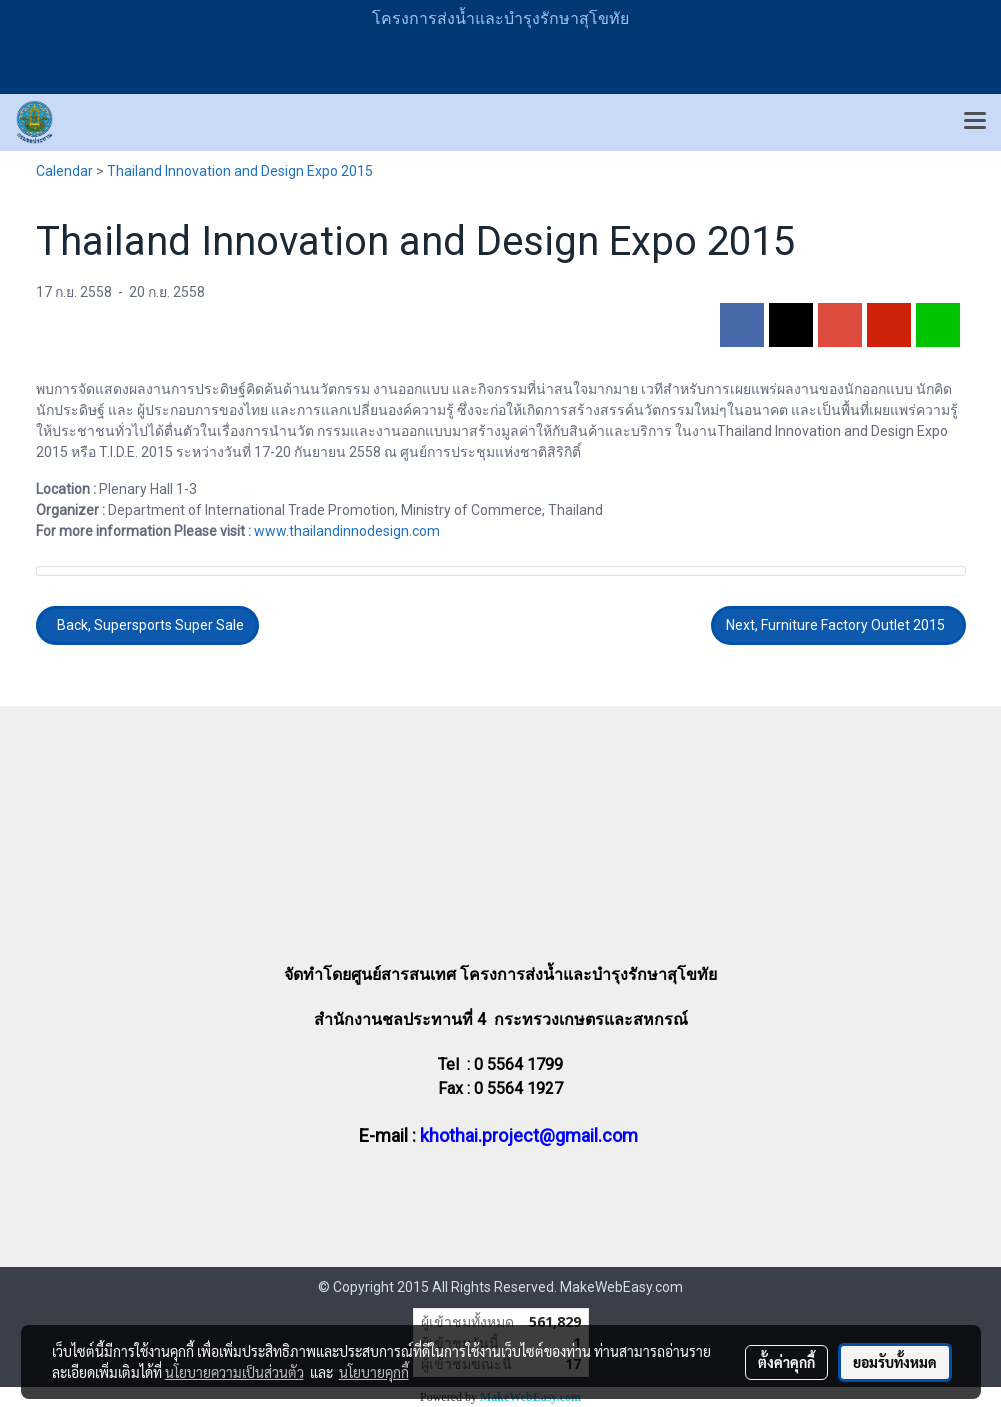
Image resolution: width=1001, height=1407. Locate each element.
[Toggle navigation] (975, 122)
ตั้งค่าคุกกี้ (786, 1362)
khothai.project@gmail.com (529, 1135)
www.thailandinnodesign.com (347, 531)
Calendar (64, 171)
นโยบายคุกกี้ (374, 1372)
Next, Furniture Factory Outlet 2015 (838, 625)
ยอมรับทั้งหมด (895, 1362)
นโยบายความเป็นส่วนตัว (234, 1372)
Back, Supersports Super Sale (147, 625)
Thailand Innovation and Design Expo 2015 (240, 171)
